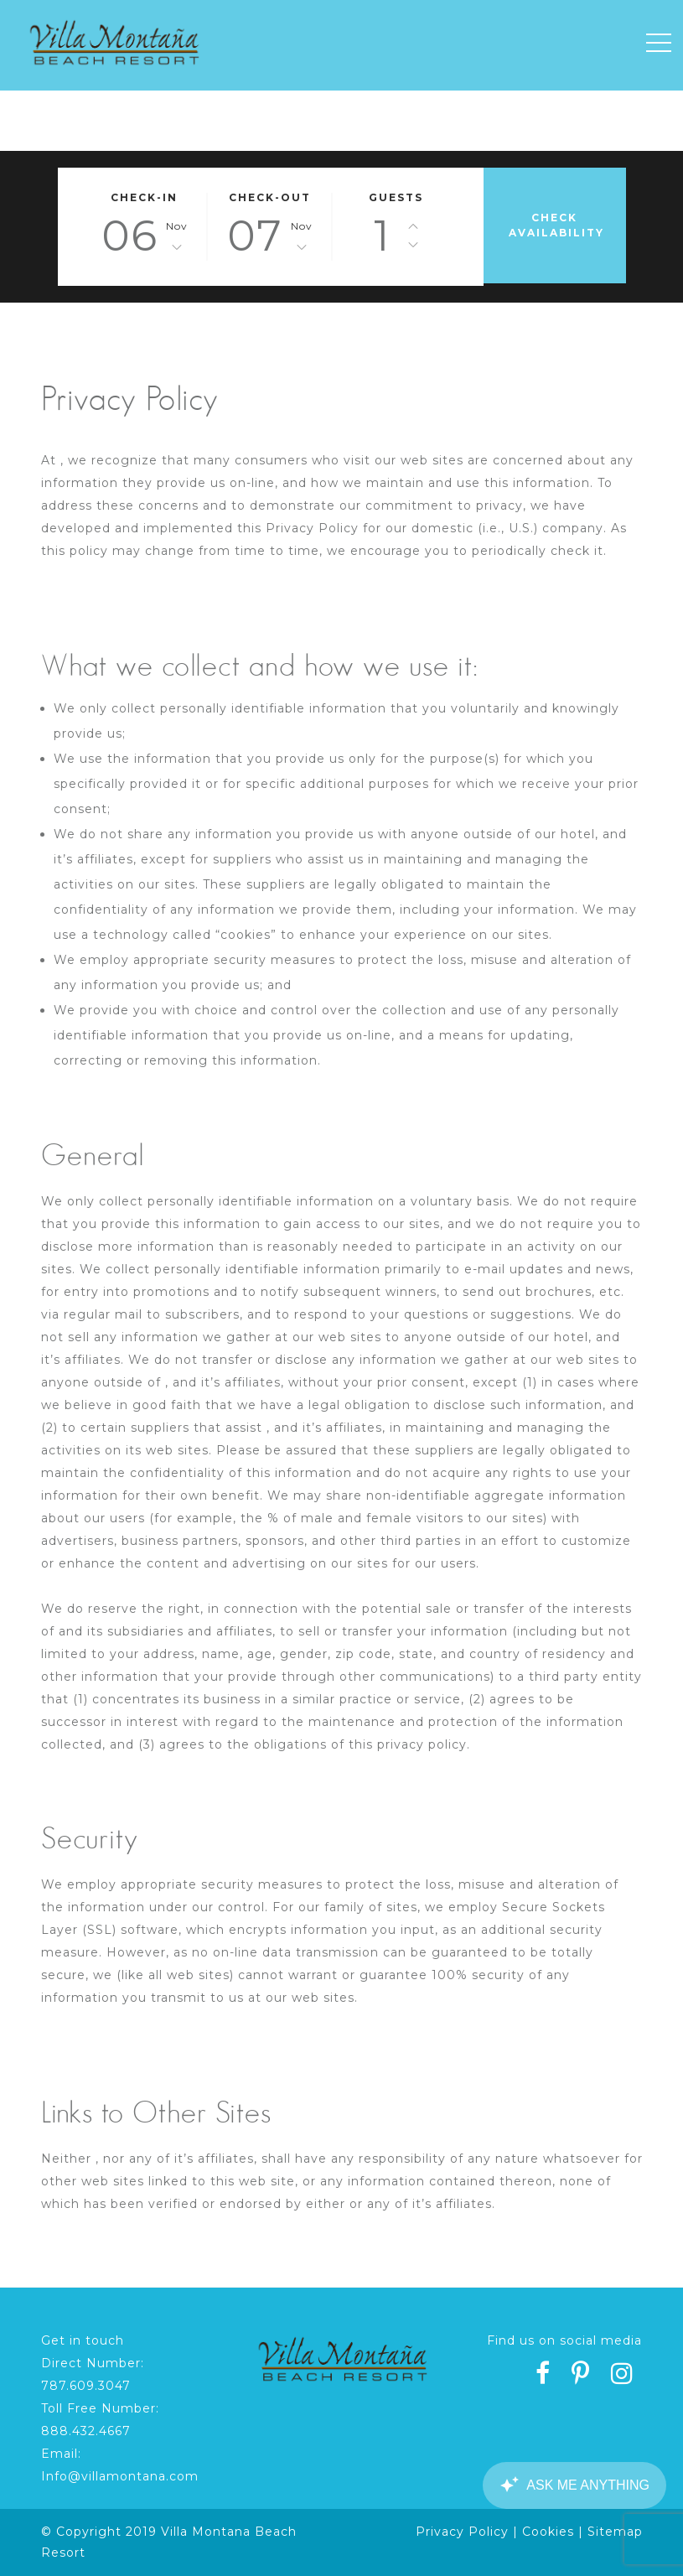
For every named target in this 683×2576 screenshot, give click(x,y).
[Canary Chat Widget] (574, 2485)
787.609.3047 (86, 2385)
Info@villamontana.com (120, 2476)
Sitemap (615, 2531)
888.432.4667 (86, 2431)
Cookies (548, 2531)
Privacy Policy (462, 2531)
